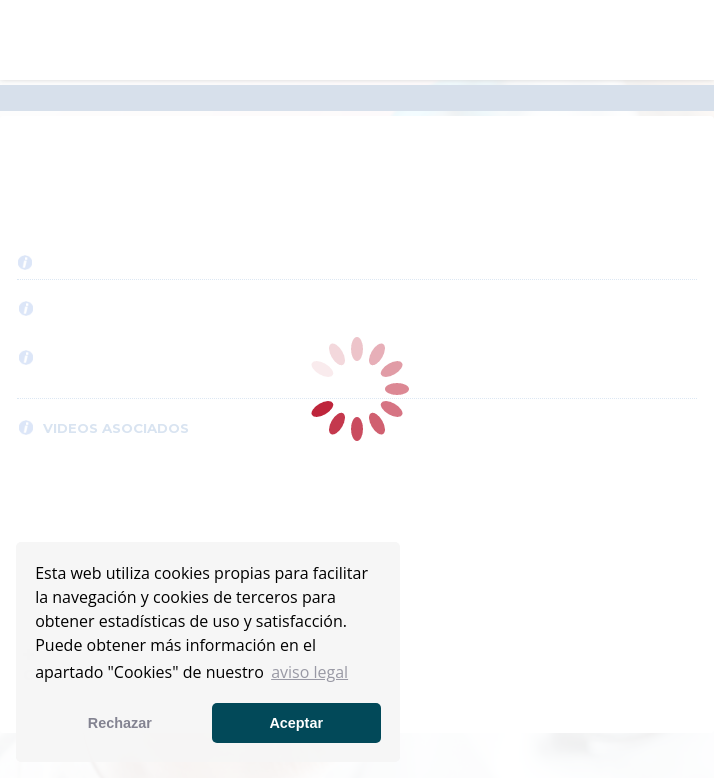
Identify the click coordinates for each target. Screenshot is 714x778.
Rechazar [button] (120, 723)
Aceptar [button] (296, 723)
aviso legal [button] (309, 672)
